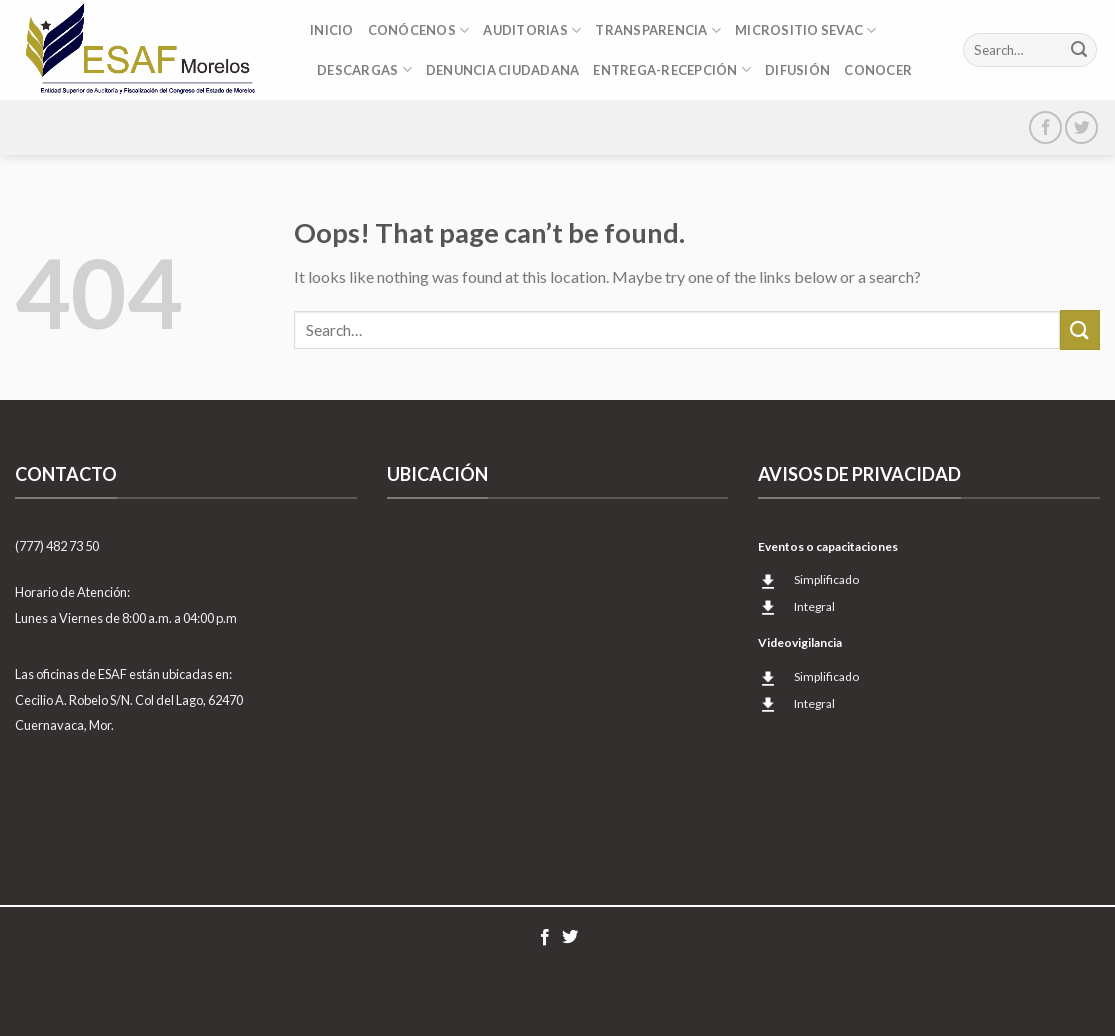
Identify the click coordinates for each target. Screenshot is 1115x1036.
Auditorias (532, 30)
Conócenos (419, 30)
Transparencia (658, 30)
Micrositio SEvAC (806, 30)
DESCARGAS (364, 69)
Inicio (332, 30)
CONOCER (878, 70)
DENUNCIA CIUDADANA (503, 70)
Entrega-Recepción (672, 69)
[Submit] (1079, 50)
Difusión (797, 70)
